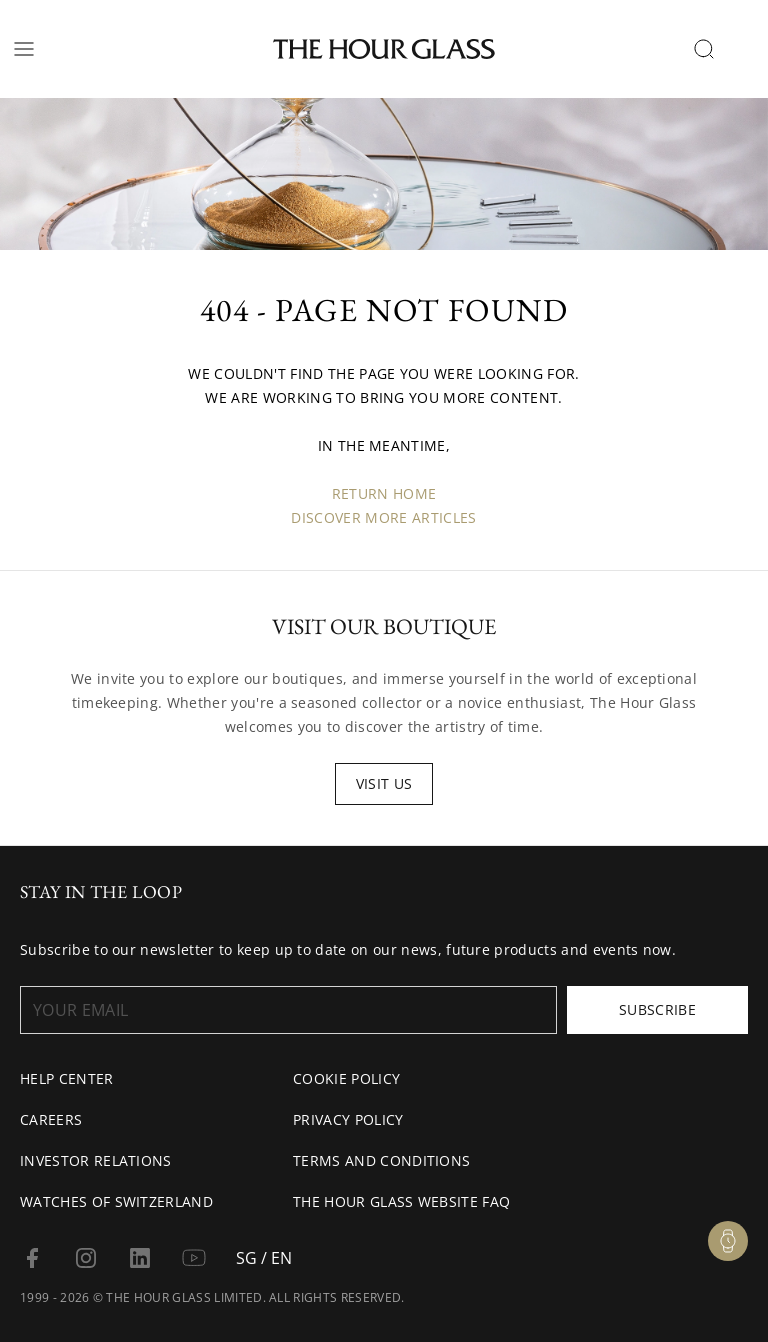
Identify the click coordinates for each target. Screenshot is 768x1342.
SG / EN (264, 1258)
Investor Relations (96, 1160)
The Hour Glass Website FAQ (401, 1201)
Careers (51, 1119)
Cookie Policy (346, 1078)
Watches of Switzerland (116, 1201)
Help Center (67, 1078)
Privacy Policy (348, 1119)
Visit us (384, 783)
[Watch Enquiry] (728, 1241)
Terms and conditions (381, 1160)
